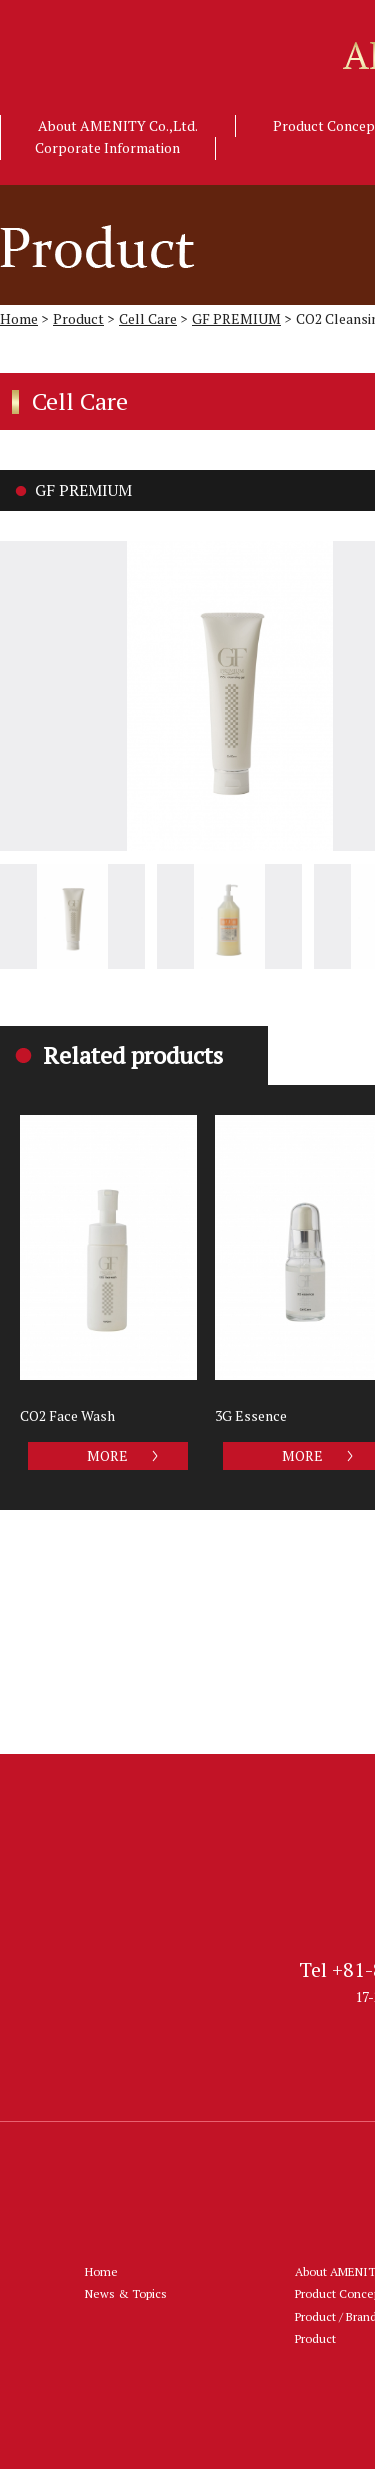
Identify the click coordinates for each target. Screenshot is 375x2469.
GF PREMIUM (236, 318)
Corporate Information (107, 147)
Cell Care (148, 318)
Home (19, 318)
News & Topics (126, 2293)
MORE (107, 1455)
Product (78, 318)
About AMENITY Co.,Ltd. (118, 125)
